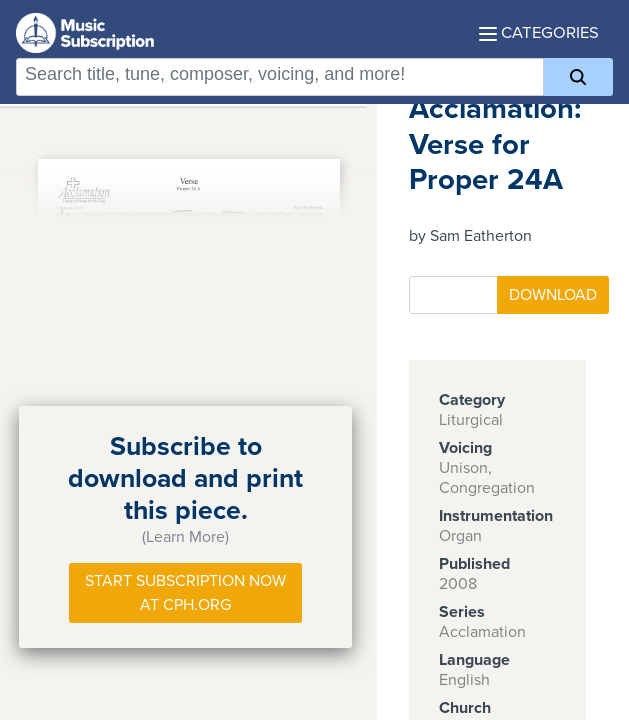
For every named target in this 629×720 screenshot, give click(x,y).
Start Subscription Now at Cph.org (185, 593)
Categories (539, 33)
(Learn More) (185, 537)
